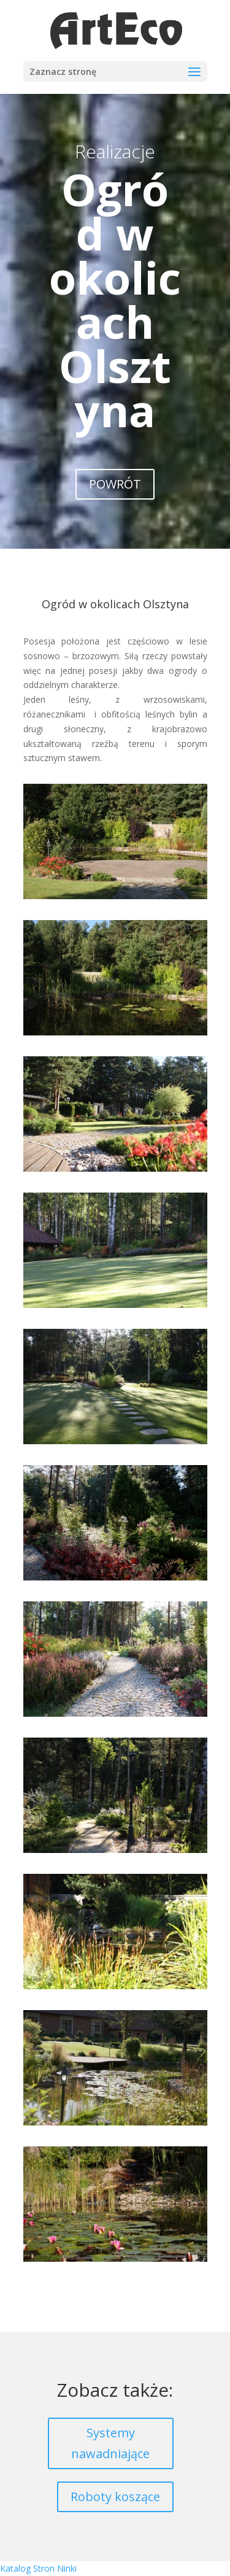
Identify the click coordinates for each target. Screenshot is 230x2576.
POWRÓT (115, 484)
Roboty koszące (115, 2496)
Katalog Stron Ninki (38, 2568)
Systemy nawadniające (110, 2443)
